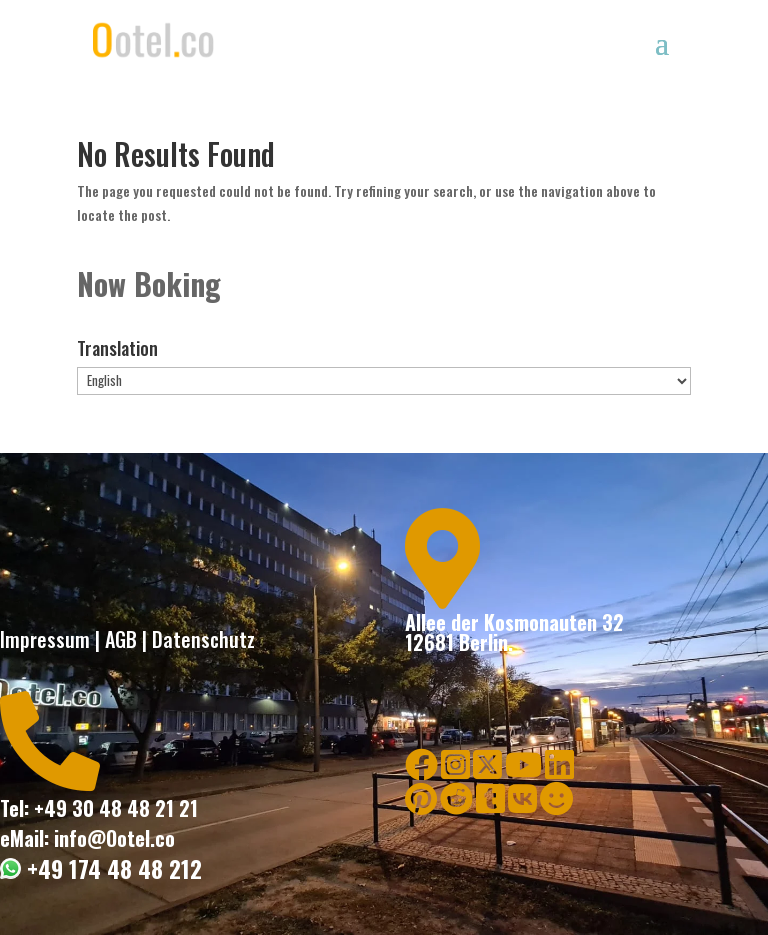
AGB (121, 639)
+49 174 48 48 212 (111, 869)
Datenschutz (203, 639)
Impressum (45, 639)
